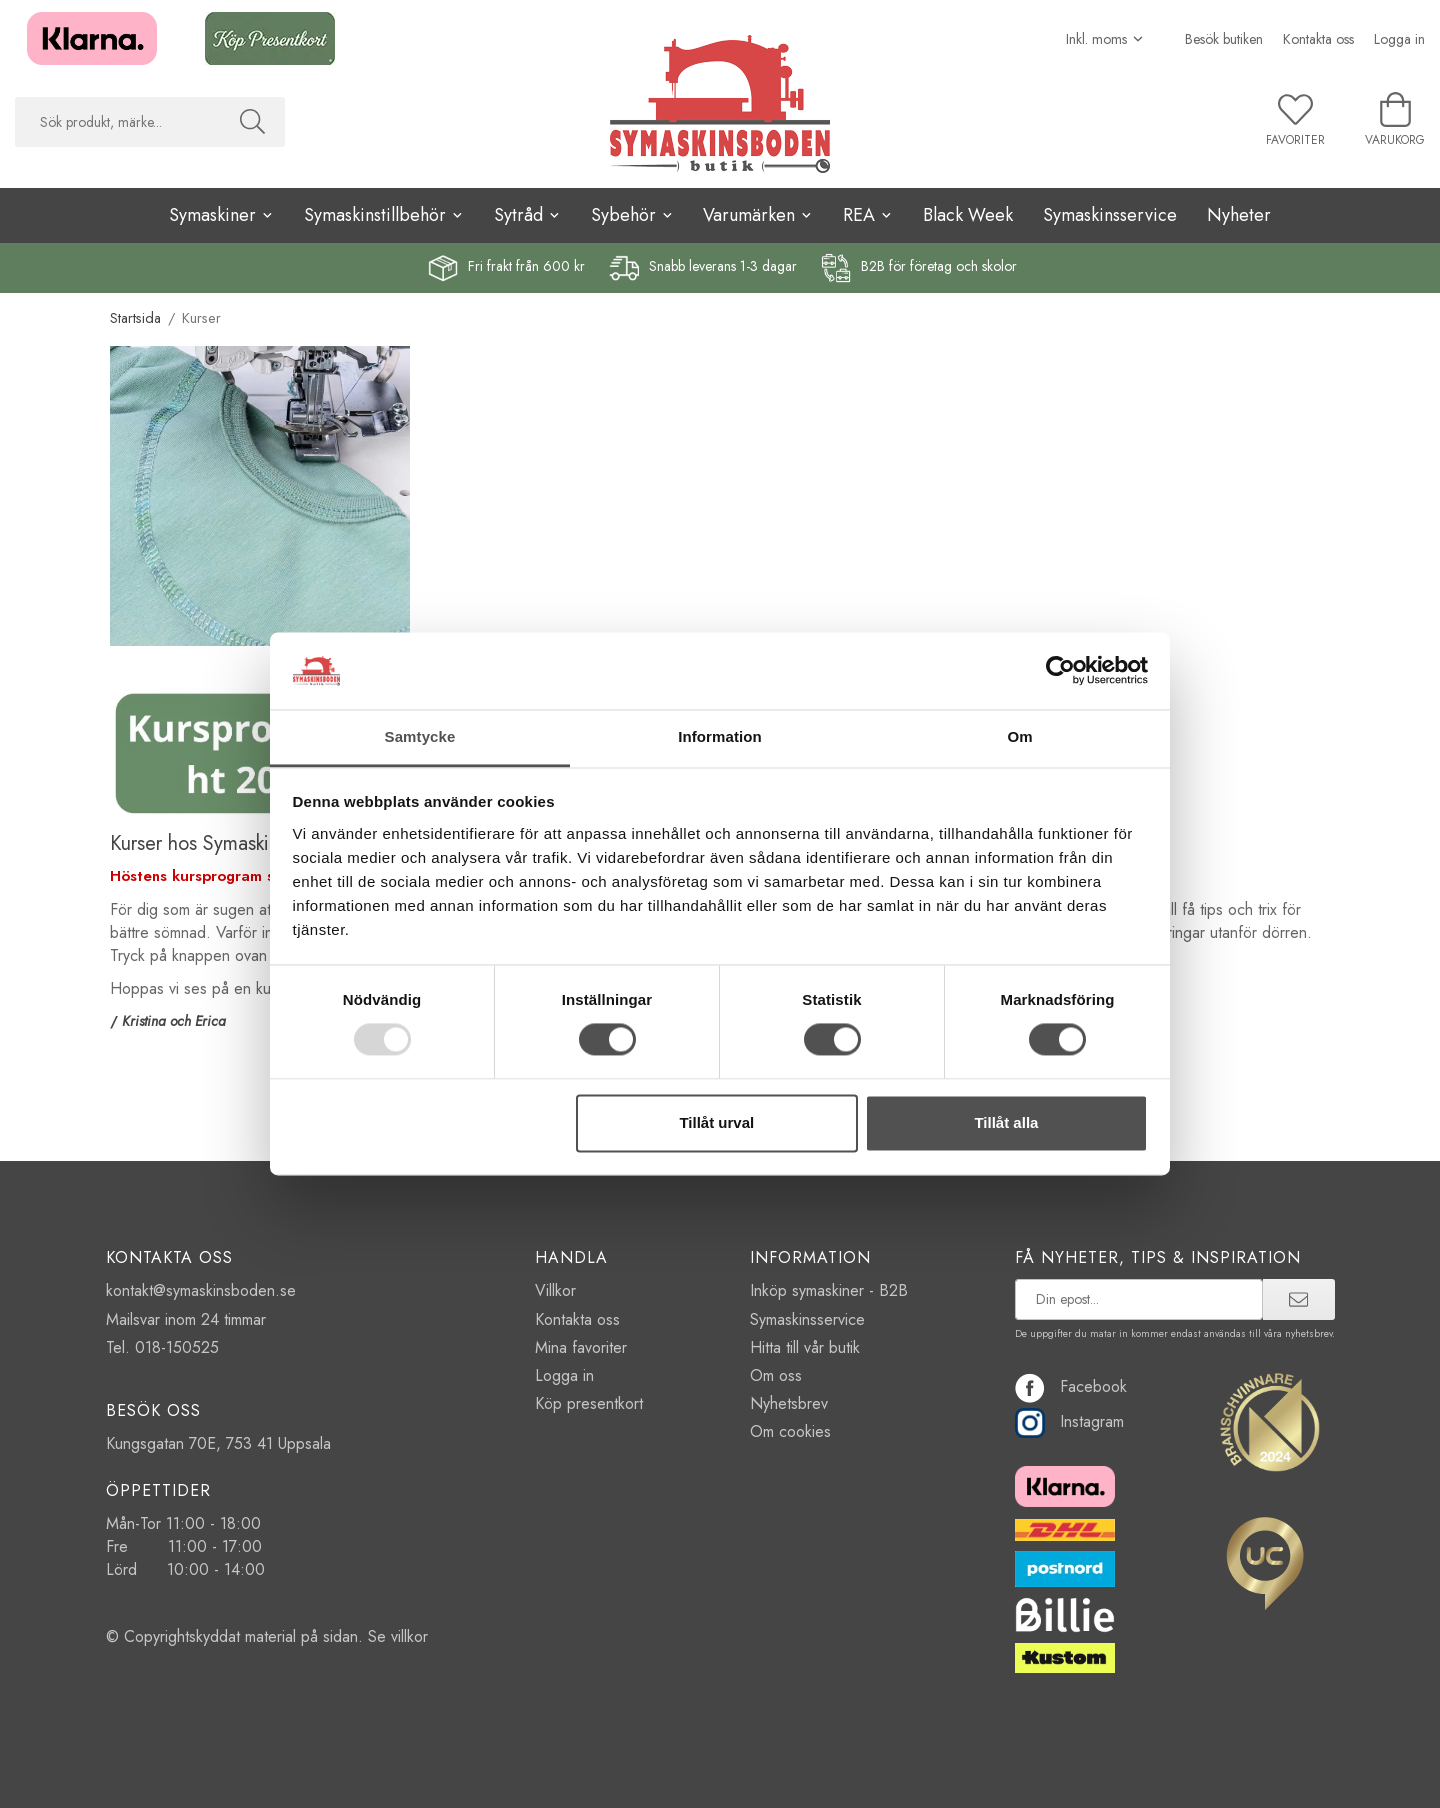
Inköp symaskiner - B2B (829, 1290)
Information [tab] (720, 736)
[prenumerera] (1298, 1299)
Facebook (1071, 1386)
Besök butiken (1224, 39)
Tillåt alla (1006, 1122)
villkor (409, 1636)
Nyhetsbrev (789, 1403)
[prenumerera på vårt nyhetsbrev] (1139, 1299)
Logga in (1399, 39)
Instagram (1069, 1421)
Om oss (776, 1375)
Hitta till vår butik (805, 1347)
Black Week (968, 215)
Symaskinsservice (1110, 215)
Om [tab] (1019, 736)
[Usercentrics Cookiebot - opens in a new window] (1060, 671)
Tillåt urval (716, 1122)
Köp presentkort (589, 1403)
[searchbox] (117, 122)
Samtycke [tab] (420, 736)
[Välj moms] (1105, 39)
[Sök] (252, 122)
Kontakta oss (1318, 39)
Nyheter (1239, 215)
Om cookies (790, 1431)
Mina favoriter (581, 1347)
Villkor (555, 1290)
